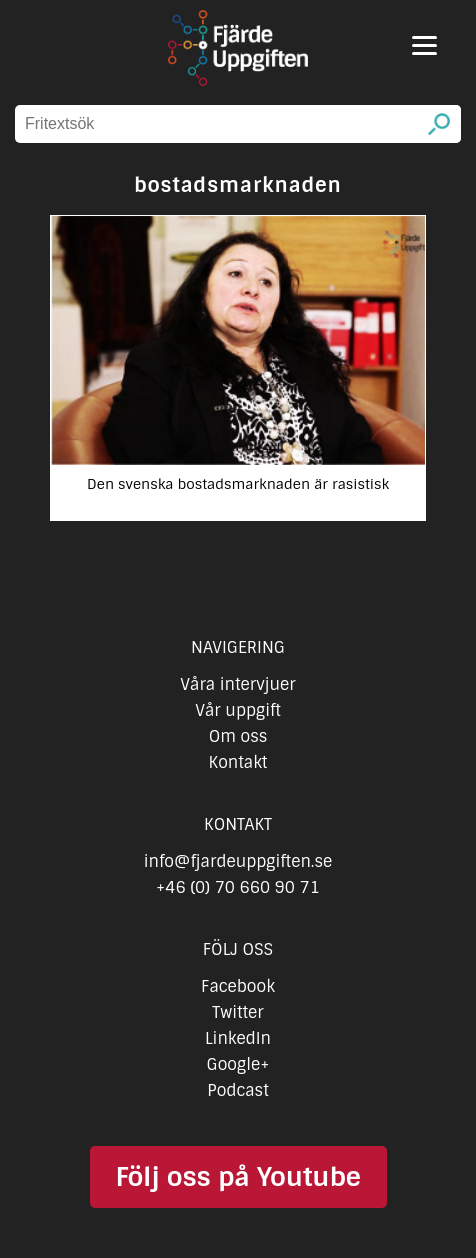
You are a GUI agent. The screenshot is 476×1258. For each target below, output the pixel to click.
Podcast (237, 1090)
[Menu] (424, 45)
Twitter (237, 1012)
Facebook (238, 986)
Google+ (238, 1064)
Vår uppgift (238, 710)
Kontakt (238, 762)
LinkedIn (238, 1038)
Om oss (238, 736)
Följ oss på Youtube (237, 1177)
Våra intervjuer (238, 684)
